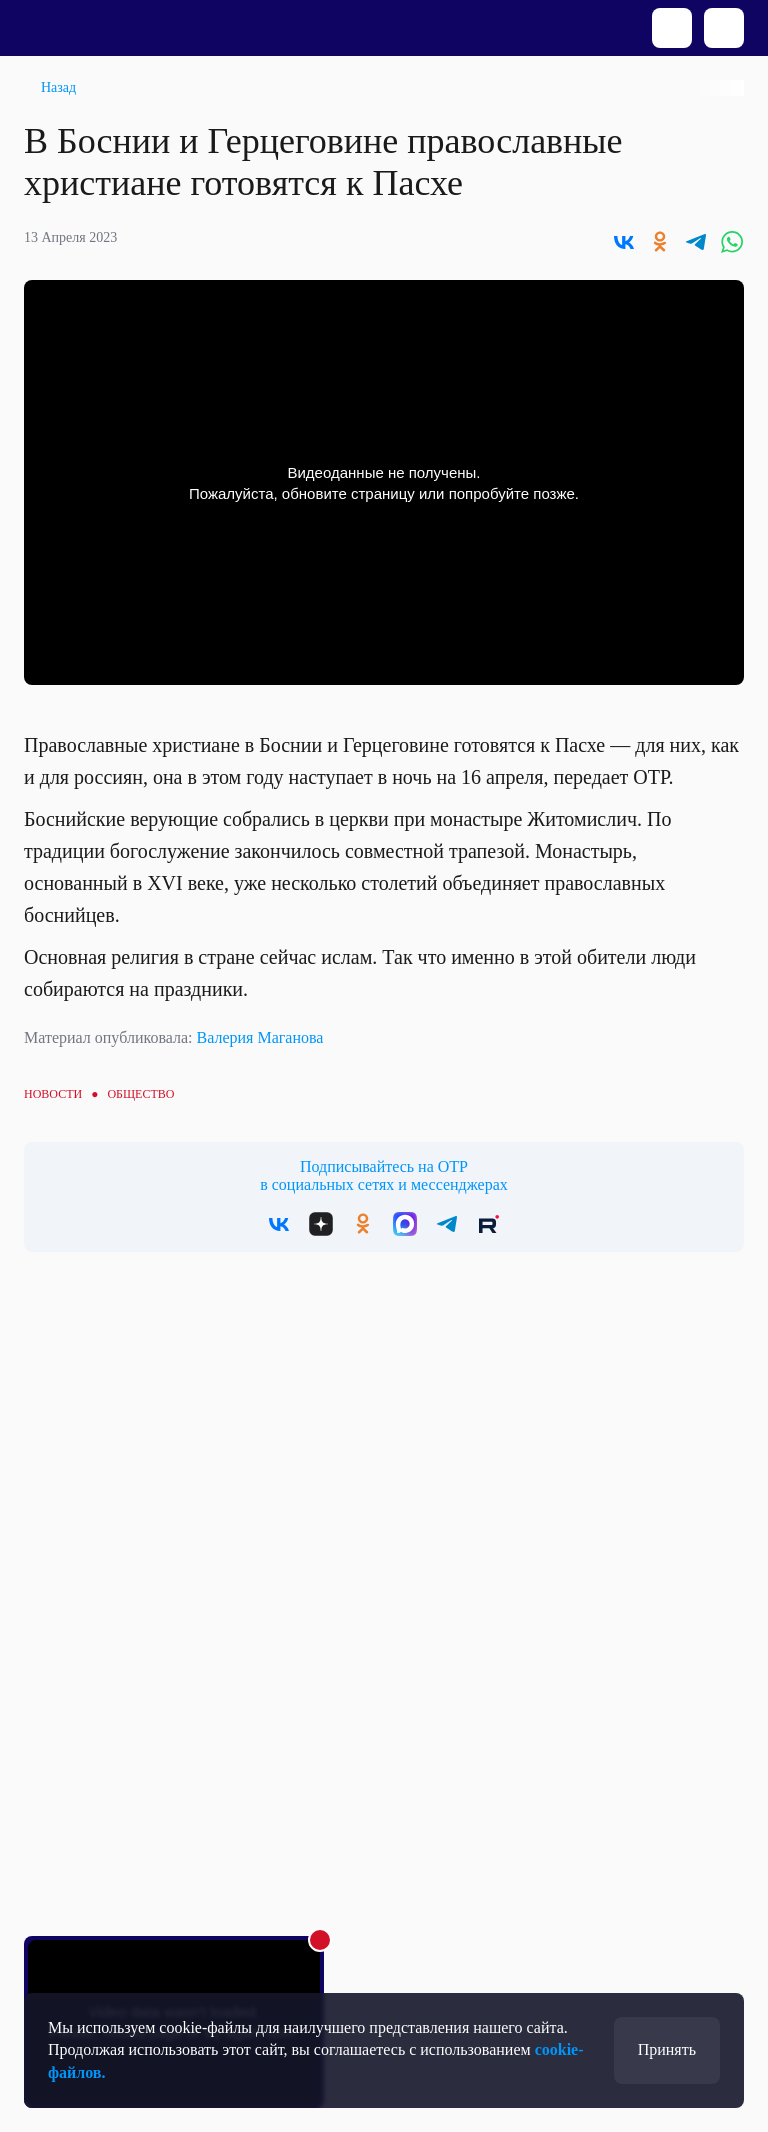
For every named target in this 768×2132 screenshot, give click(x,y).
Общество (140, 1094)
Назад (58, 87)
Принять (667, 2049)
